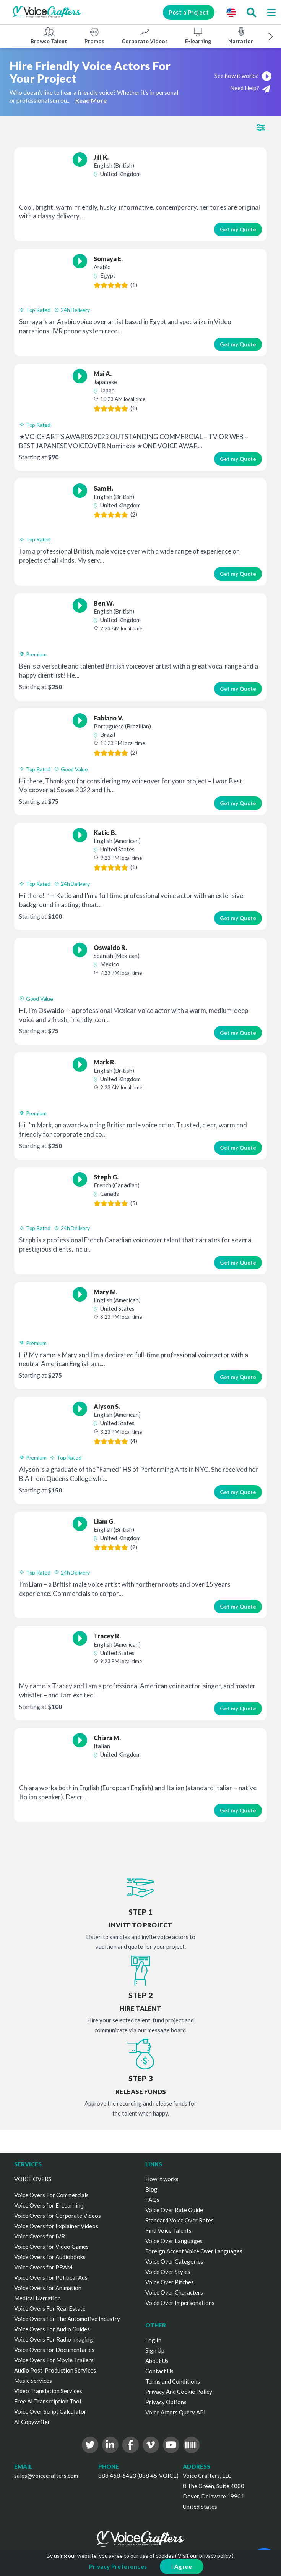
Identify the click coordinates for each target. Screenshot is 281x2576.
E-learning (198, 35)
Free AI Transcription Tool (47, 2401)
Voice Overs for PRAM (43, 2267)
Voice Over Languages (174, 2240)
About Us (157, 2360)
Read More (91, 100)
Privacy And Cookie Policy (178, 2391)
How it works (162, 2178)
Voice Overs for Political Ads (51, 2277)
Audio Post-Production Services (55, 2370)
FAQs (152, 2199)
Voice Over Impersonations (179, 2302)
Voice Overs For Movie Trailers (54, 2359)
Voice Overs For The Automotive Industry (67, 2318)
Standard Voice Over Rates (179, 2220)
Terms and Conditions (172, 2381)
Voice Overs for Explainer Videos (56, 2225)
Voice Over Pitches (169, 2282)
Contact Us (159, 2371)
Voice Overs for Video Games (51, 2246)
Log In (153, 2340)
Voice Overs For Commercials (51, 2195)
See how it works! (242, 75)
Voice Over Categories (174, 2261)
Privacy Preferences (118, 2566)
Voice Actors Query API (175, 2412)
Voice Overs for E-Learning (49, 2205)
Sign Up (154, 2350)
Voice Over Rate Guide (174, 2209)
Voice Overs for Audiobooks (50, 2256)
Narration (241, 35)
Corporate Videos (145, 35)
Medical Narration (37, 2298)
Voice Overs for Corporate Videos (57, 2215)
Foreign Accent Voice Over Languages (193, 2251)
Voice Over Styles (167, 2271)
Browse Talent (49, 35)
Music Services (33, 2380)
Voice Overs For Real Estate (50, 2308)
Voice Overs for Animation (47, 2287)
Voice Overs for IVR (39, 2236)
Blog (151, 2189)
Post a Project (189, 12)
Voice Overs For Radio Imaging (53, 2339)
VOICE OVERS (33, 2178)
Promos (94, 35)
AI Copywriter (32, 2421)
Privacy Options (166, 2401)
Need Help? (250, 88)
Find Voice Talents (168, 2230)
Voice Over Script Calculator (50, 2411)
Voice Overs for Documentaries (54, 2349)
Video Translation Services (48, 2390)
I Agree (181, 2566)
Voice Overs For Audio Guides (52, 2329)
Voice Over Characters (174, 2292)
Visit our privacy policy (204, 2555)
